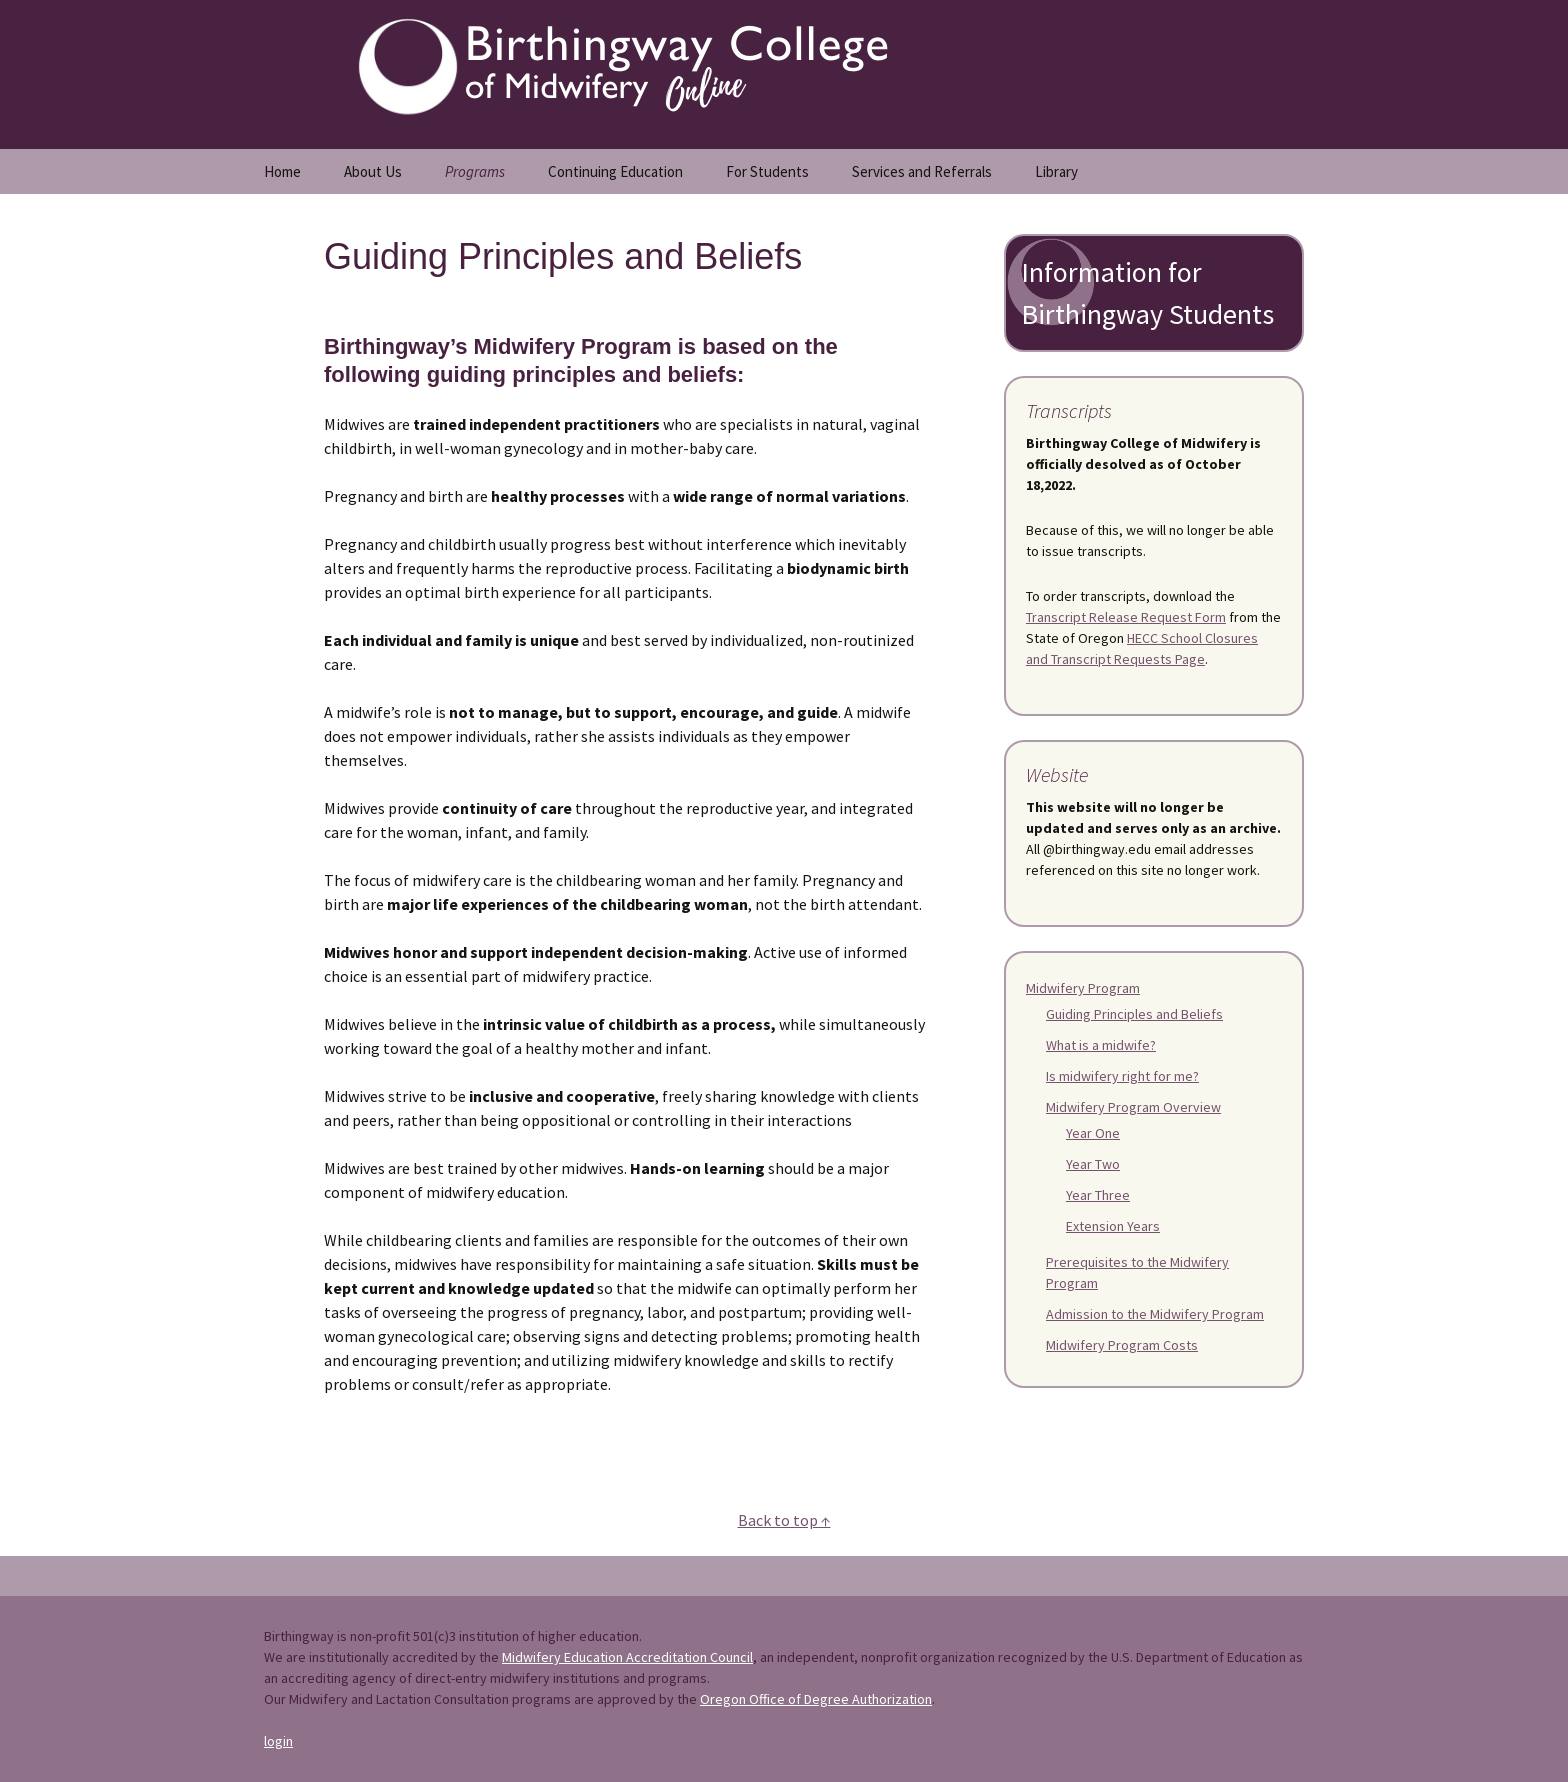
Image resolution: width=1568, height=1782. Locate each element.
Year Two (1093, 1164)
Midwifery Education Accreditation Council (627, 1657)
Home (282, 171)
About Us (373, 171)
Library (1056, 171)
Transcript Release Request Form (1126, 617)
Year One (1093, 1133)
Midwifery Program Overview (1133, 1107)
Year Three (1098, 1195)
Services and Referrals (922, 171)
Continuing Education (615, 171)
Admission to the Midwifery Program (1155, 1314)
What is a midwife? (1101, 1045)
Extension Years (1113, 1226)
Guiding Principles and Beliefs (1134, 1014)
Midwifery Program (1083, 988)
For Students (767, 171)
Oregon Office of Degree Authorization (816, 1699)
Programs (475, 171)
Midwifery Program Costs (1122, 1345)
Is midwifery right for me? (1122, 1076)
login (278, 1741)
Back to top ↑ (784, 1520)
